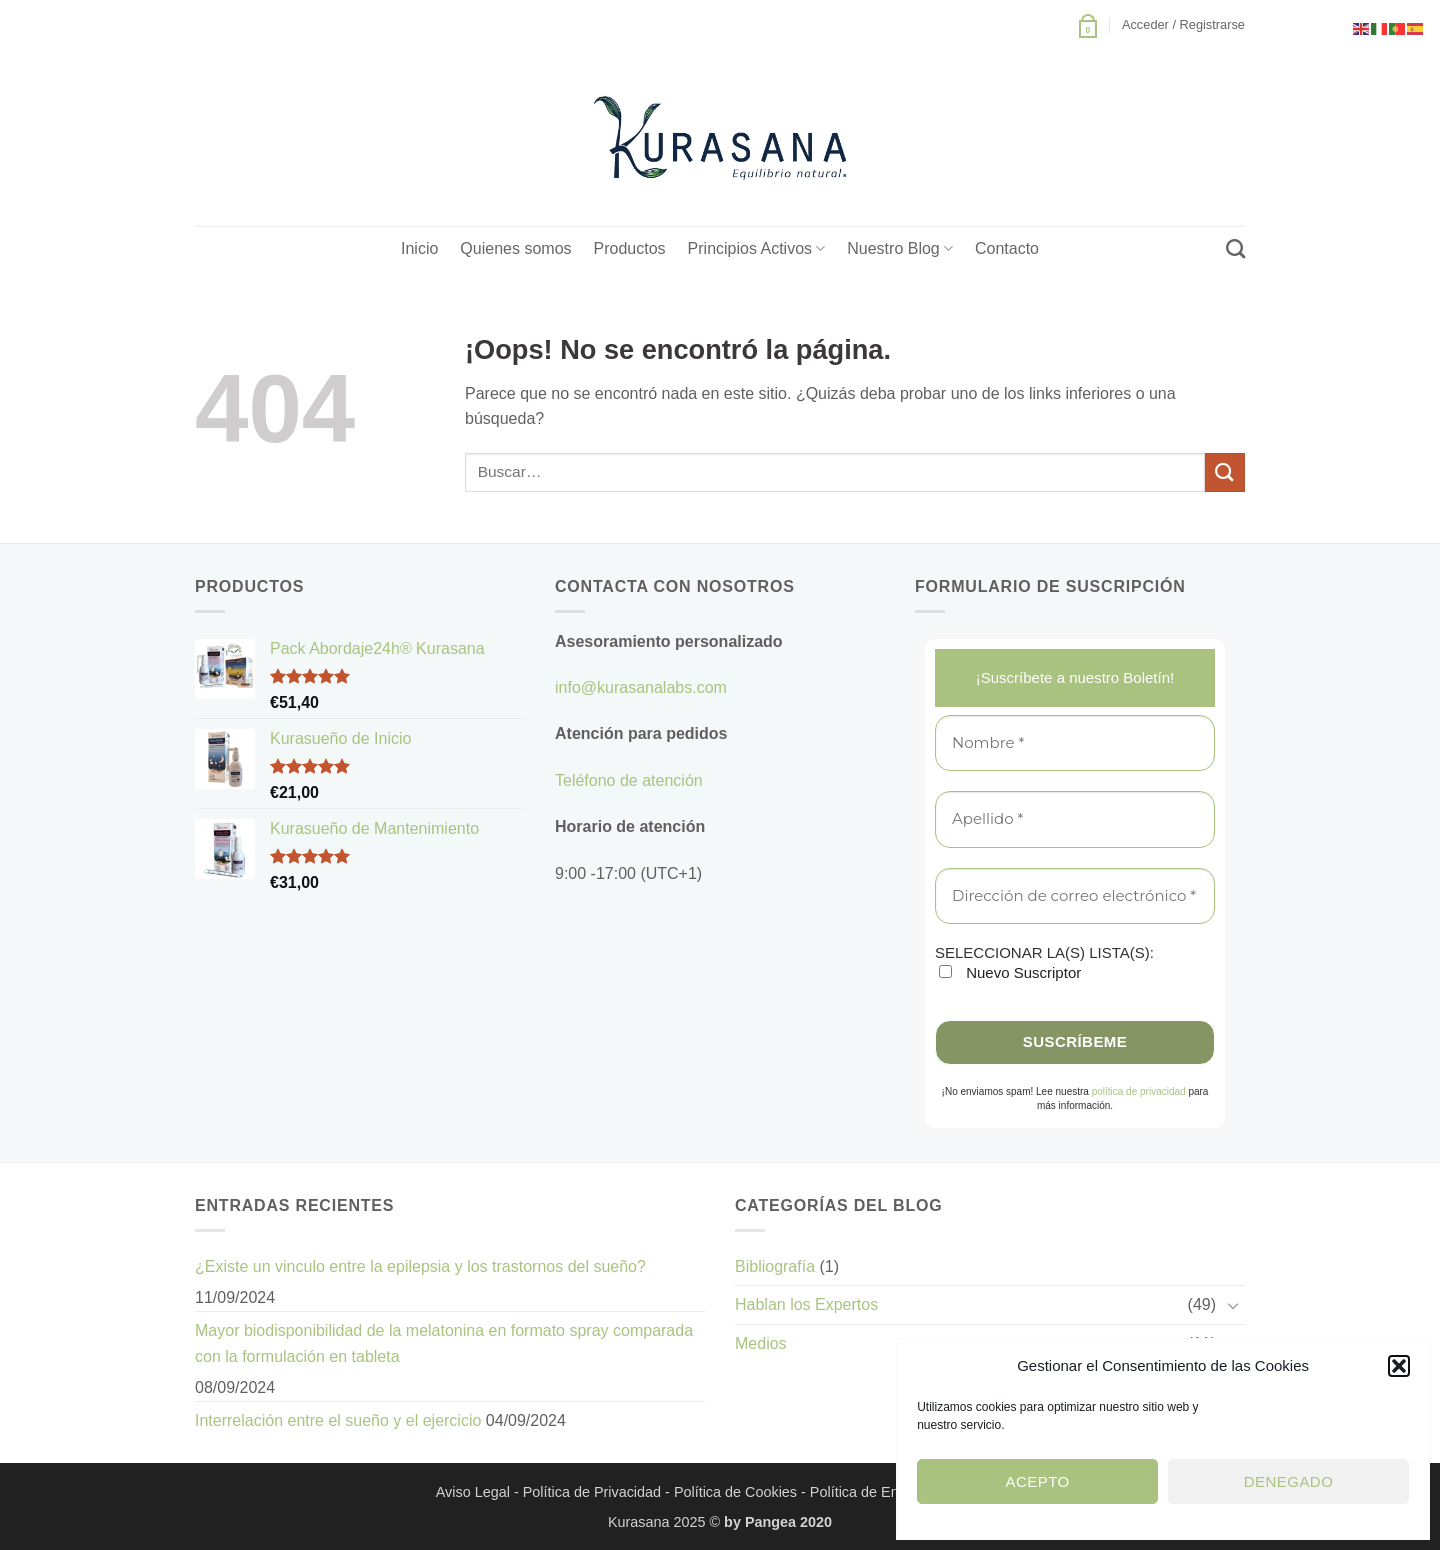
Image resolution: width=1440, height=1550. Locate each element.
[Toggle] (1233, 1305)
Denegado (1288, 1481)
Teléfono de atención (629, 780)
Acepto (1038, 1481)
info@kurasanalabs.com (641, 687)
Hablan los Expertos (806, 1304)
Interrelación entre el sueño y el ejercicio (338, 1420)
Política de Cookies (735, 1492)
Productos (630, 248)
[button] (1399, 1366)
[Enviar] (1225, 472)
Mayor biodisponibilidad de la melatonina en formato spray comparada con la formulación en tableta (444, 1343)
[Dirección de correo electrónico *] (1075, 896)
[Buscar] (1235, 248)
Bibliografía (775, 1266)
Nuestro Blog (900, 248)
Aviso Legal (473, 1492)
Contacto (1007, 248)
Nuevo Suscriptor (1010, 972)
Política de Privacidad (592, 1492)
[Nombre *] (1075, 743)
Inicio (419, 248)
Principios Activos (757, 248)
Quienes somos (515, 248)
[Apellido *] (1075, 819)
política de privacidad (1139, 1091)
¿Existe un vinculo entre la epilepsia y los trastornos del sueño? (420, 1266)
